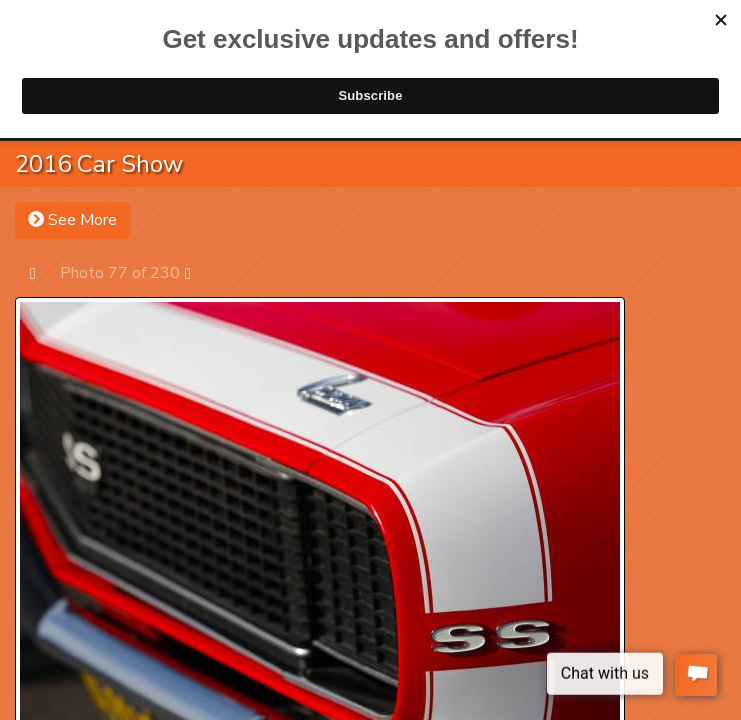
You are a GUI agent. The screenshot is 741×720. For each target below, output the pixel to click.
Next (197, 272)
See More (72, 220)
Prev (42, 272)
